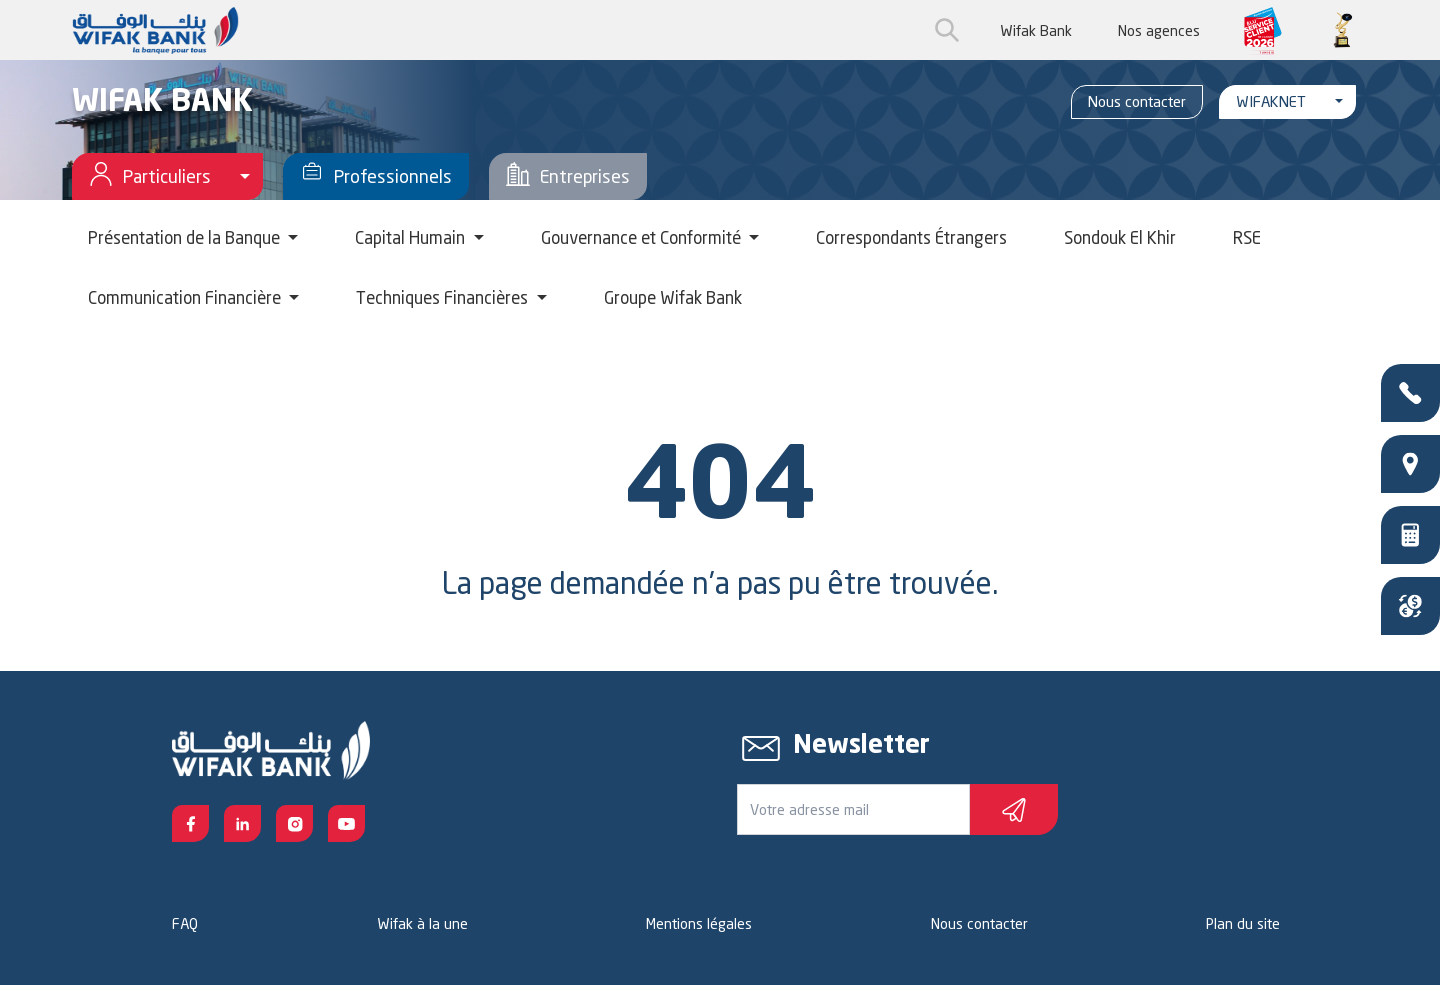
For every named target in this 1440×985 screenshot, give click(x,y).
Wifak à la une (422, 923)
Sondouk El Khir (1120, 237)
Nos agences (1159, 30)
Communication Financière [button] (186, 297)
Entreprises (568, 176)
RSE (1247, 237)
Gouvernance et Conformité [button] (643, 237)
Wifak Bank (1036, 30)
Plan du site (1243, 923)
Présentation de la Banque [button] (186, 237)
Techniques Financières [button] (444, 297)
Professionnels (376, 176)
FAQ (185, 923)
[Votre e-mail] (853, 809)
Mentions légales (699, 923)
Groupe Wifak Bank (673, 297)
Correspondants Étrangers (911, 237)
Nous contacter (1137, 101)
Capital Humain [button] (412, 237)
